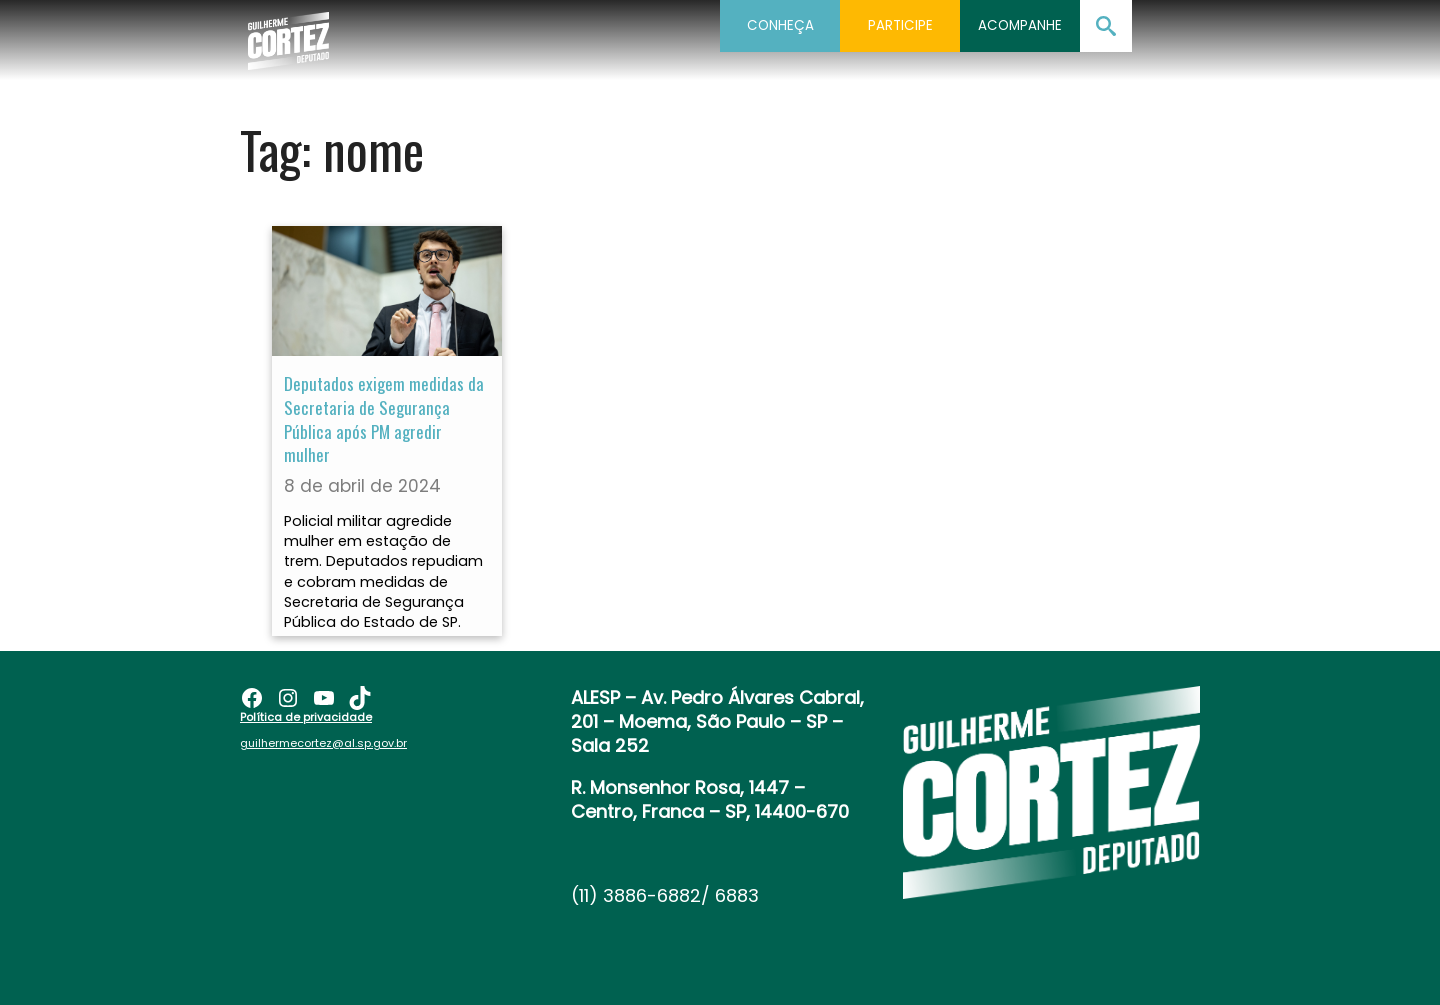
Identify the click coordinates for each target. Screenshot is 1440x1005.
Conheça (780, 25)
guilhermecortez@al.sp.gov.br (323, 743)
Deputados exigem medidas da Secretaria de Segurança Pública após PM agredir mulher (384, 419)
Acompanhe (1020, 25)
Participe (900, 25)
